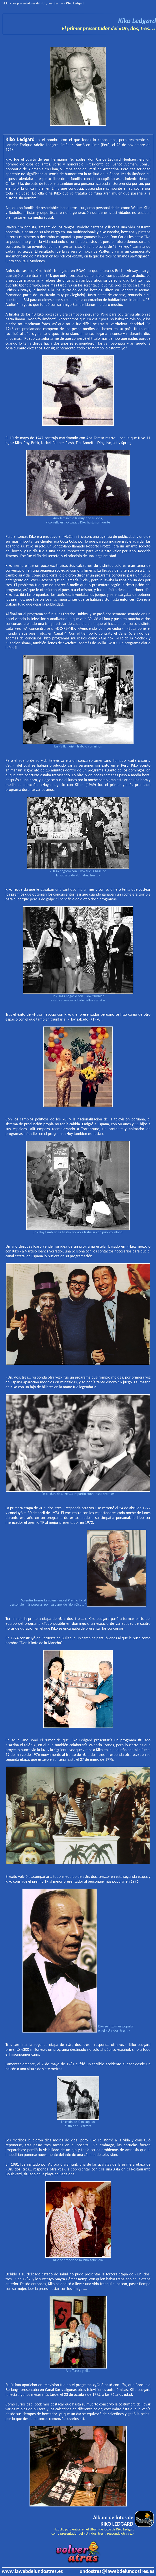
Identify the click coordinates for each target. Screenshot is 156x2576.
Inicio (5, 3)
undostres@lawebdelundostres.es (117, 2571)
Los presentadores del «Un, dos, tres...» (37, 3)
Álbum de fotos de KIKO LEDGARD (113, 2520)
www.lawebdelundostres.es (32, 2571)
